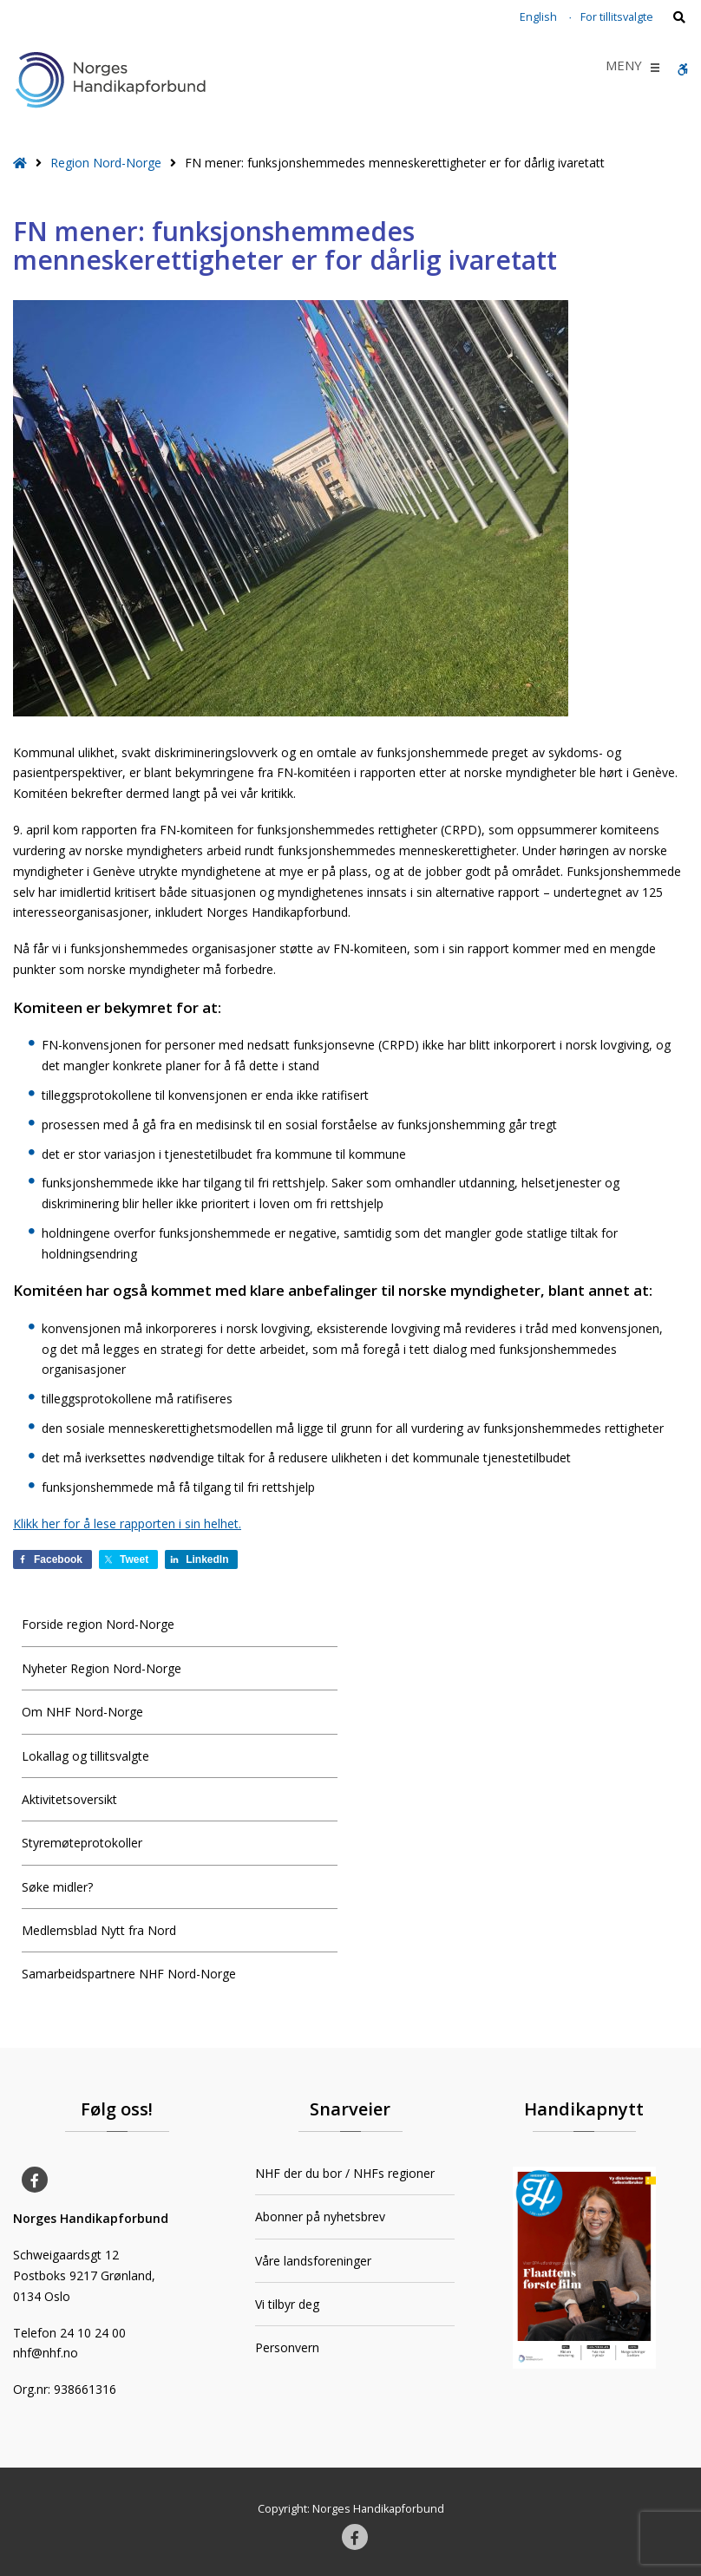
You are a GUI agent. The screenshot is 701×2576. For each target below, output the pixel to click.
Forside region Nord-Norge (98, 1624)
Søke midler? (57, 1887)
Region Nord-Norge (105, 162)
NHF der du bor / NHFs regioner (345, 2173)
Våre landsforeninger (313, 2260)
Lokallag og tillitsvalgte (85, 1756)
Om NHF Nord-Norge (82, 1711)
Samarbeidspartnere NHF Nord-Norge (129, 1973)
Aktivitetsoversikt (69, 1799)
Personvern (287, 2347)
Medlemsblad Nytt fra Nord (99, 1930)
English (538, 17)
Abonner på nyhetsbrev (320, 2216)
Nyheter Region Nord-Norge (101, 1668)
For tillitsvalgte (616, 17)
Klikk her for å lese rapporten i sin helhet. (127, 1523)
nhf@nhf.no (45, 2352)
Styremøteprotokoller (82, 1842)
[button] (624, 67)
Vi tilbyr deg (287, 2304)
